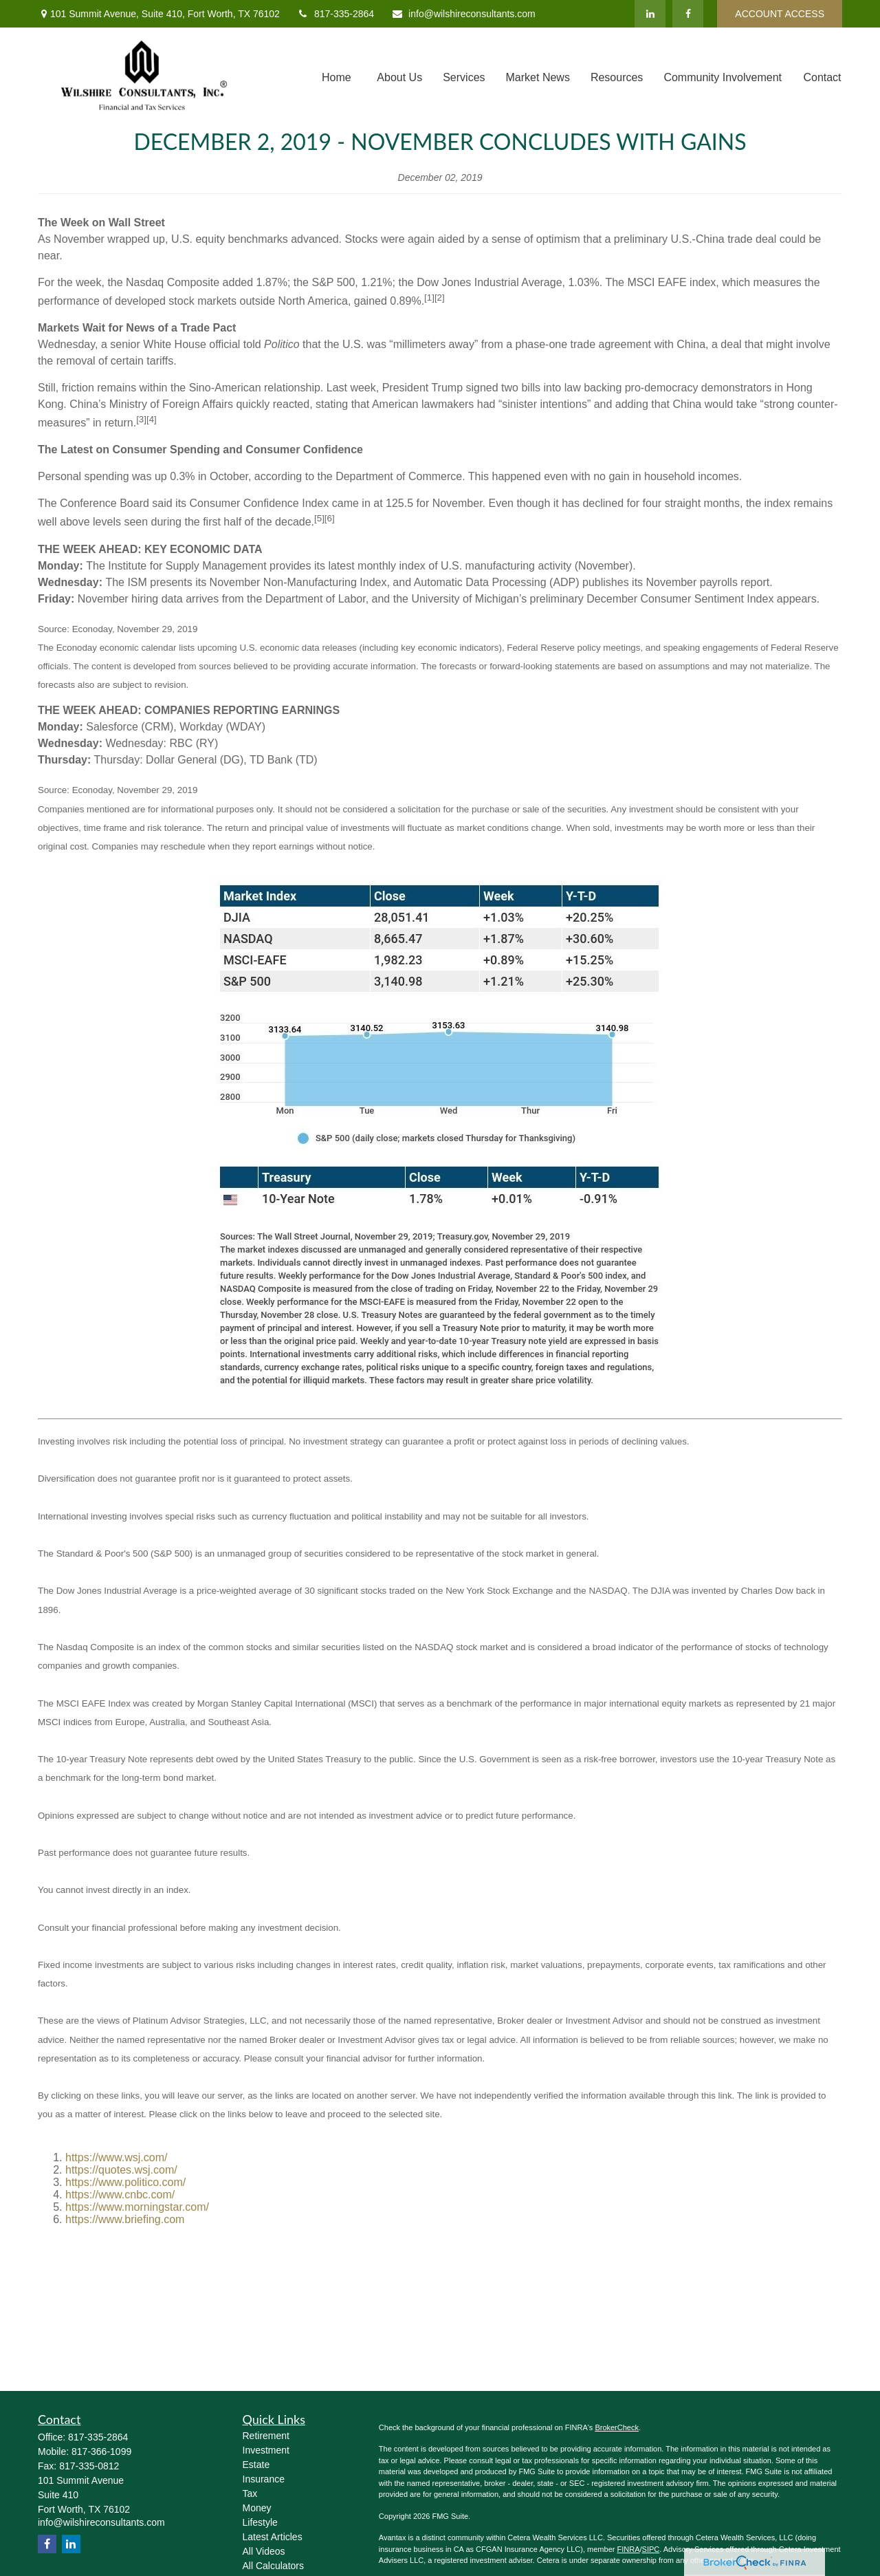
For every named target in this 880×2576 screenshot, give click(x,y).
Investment (266, 2450)
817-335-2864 (335, 13)
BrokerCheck (617, 2427)
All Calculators (273, 2565)
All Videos (264, 2551)
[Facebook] (687, 14)
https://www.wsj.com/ (116, 2157)
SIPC (651, 2549)
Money (257, 2507)
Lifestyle (260, 2522)
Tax (250, 2493)
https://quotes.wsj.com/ (121, 2170)
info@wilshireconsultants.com (463, 13)
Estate (256, 2464)
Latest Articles (272, 2536)
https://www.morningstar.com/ (137, 2207)
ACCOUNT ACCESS (779, 13)
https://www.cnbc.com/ (120, 2194)
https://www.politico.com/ (125, 2182)
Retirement (266, 2435)
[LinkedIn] (650, 14)
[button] (336, 77)
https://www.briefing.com (124, 2219)
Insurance (264, 2479)
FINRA (628, 2549)
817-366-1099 (101, 2451)
